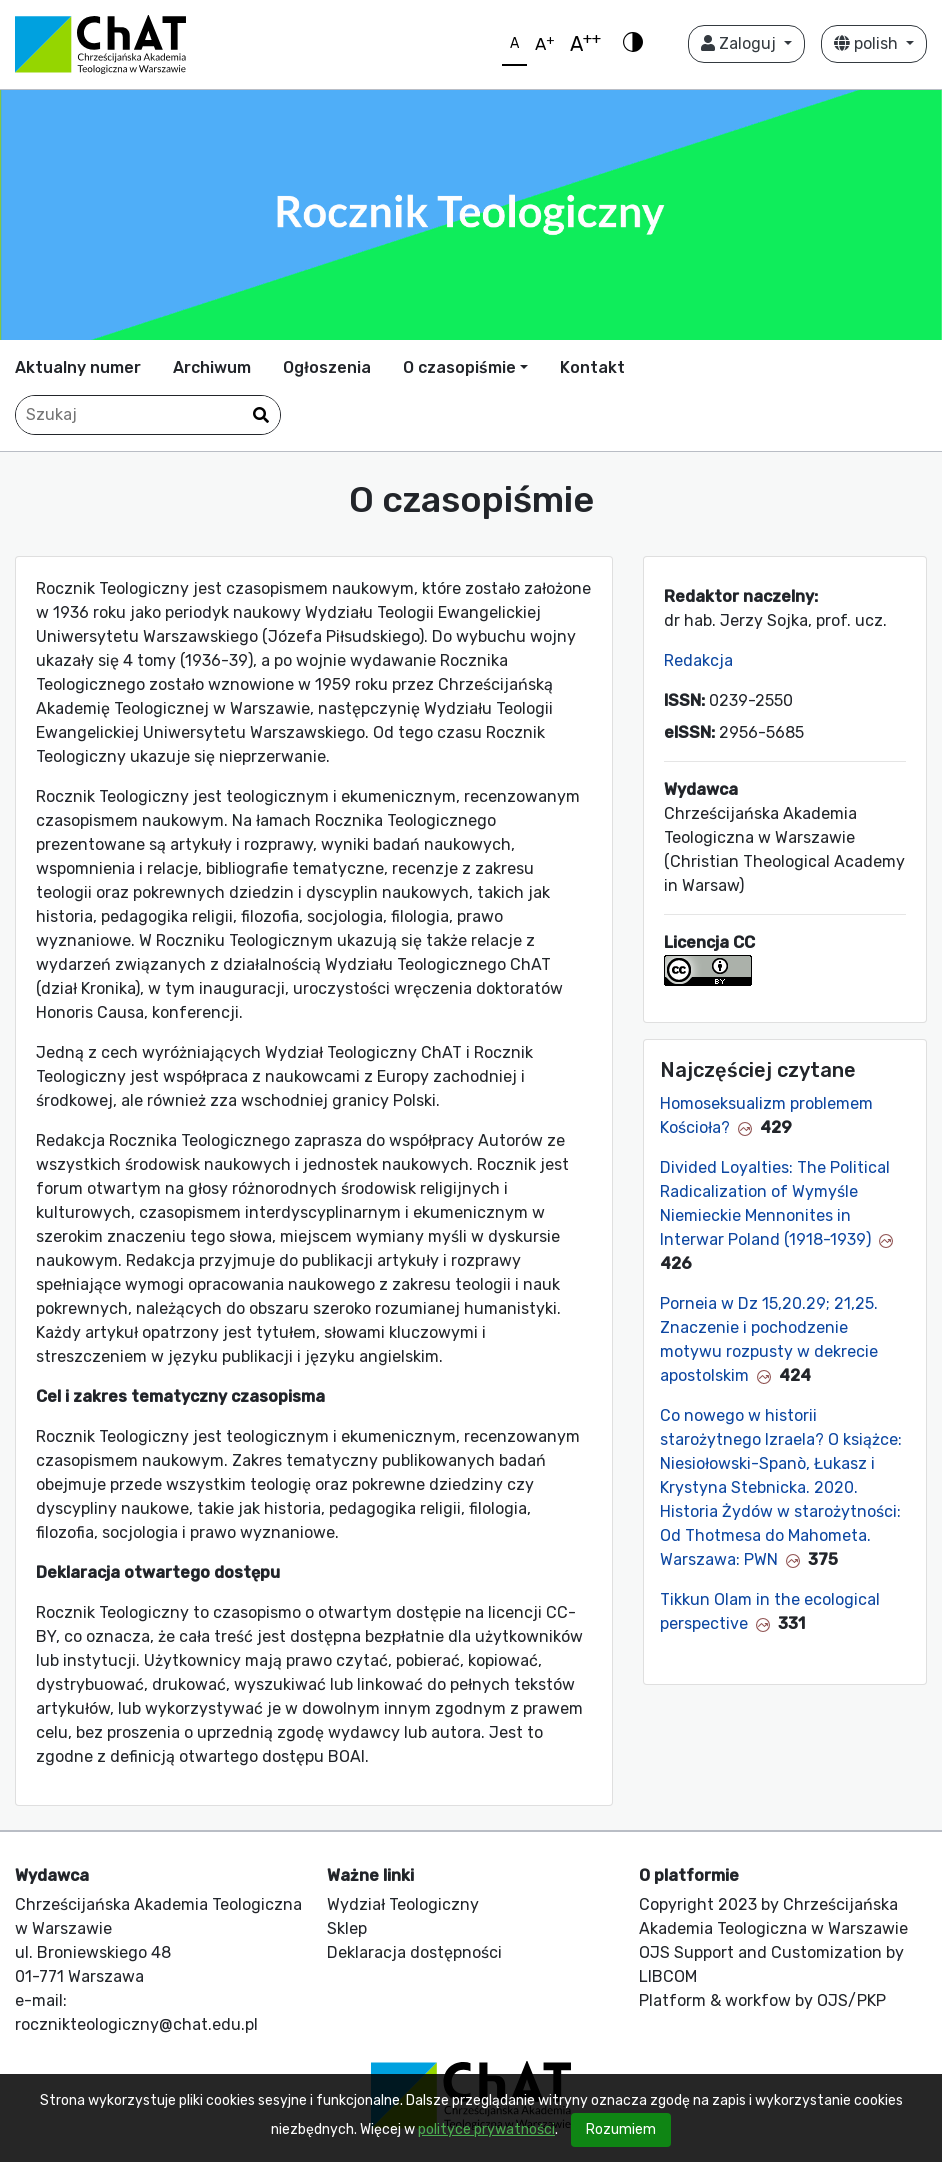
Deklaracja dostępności (414, 1952)
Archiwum (212, 367)
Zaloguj (740, 43)
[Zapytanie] (148, 415)
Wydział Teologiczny (403, 1904)
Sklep (347, 1928)
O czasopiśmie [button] (459, 367)
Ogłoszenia (327, 367)
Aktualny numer (78, 367)
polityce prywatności (486, 2129)
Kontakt (592, 367)
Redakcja (698, 660)
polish (868, 43)
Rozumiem (621, 2129)
